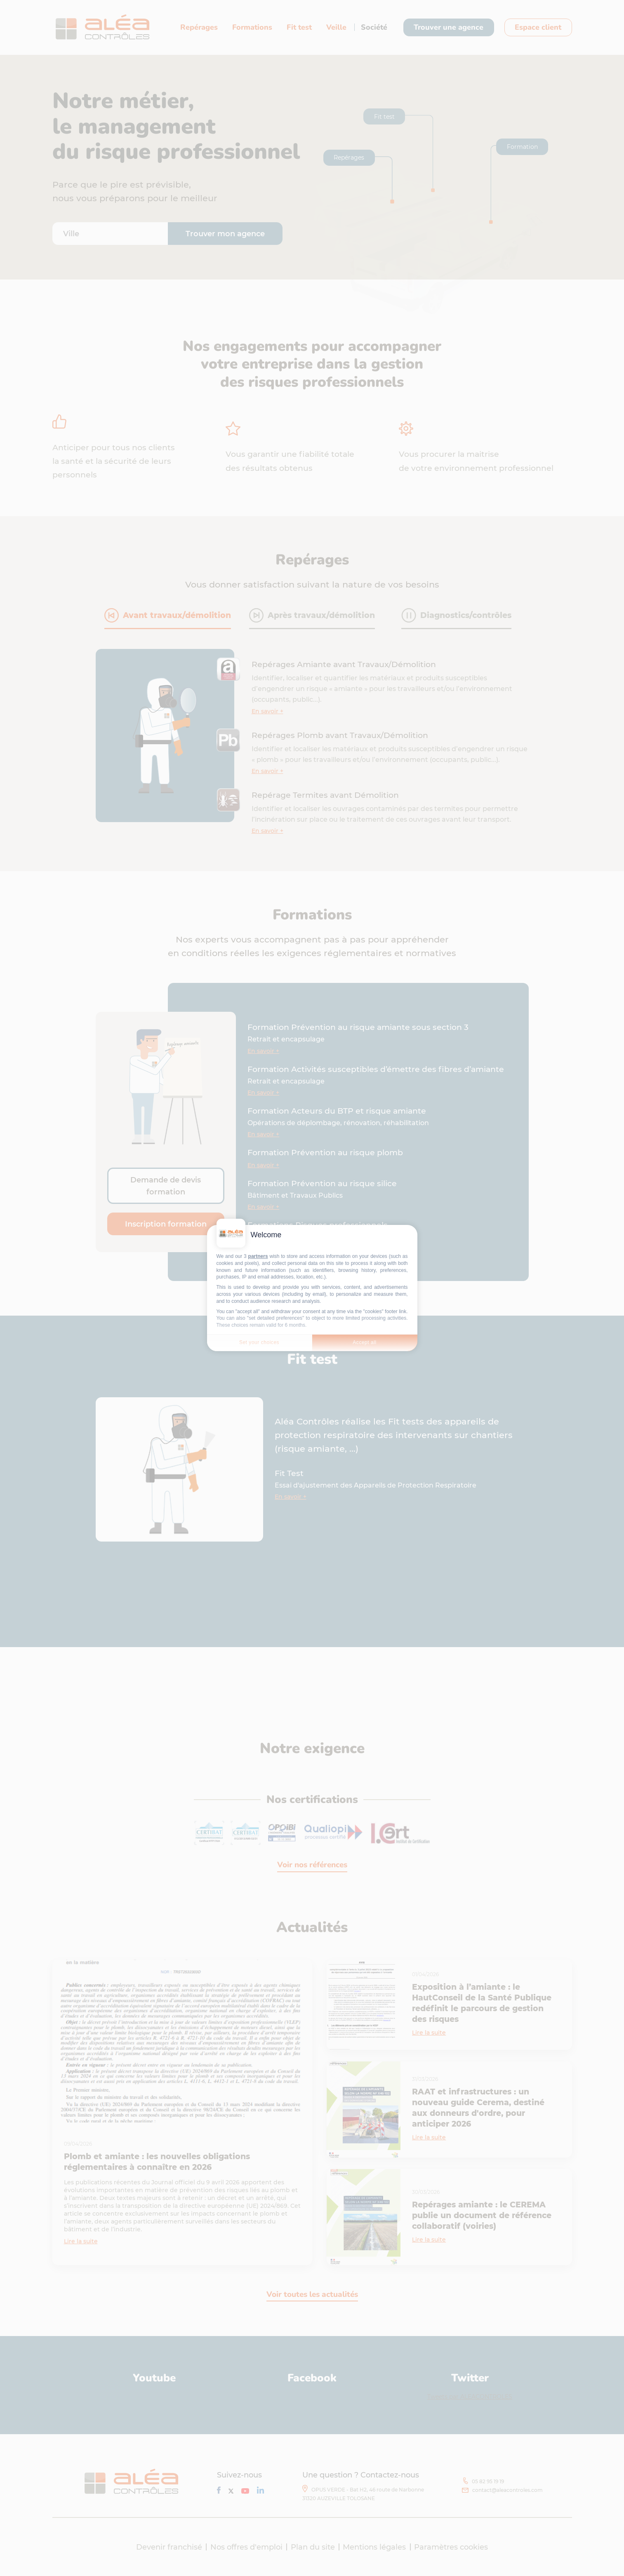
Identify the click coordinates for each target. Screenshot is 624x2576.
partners (258, 1256)
